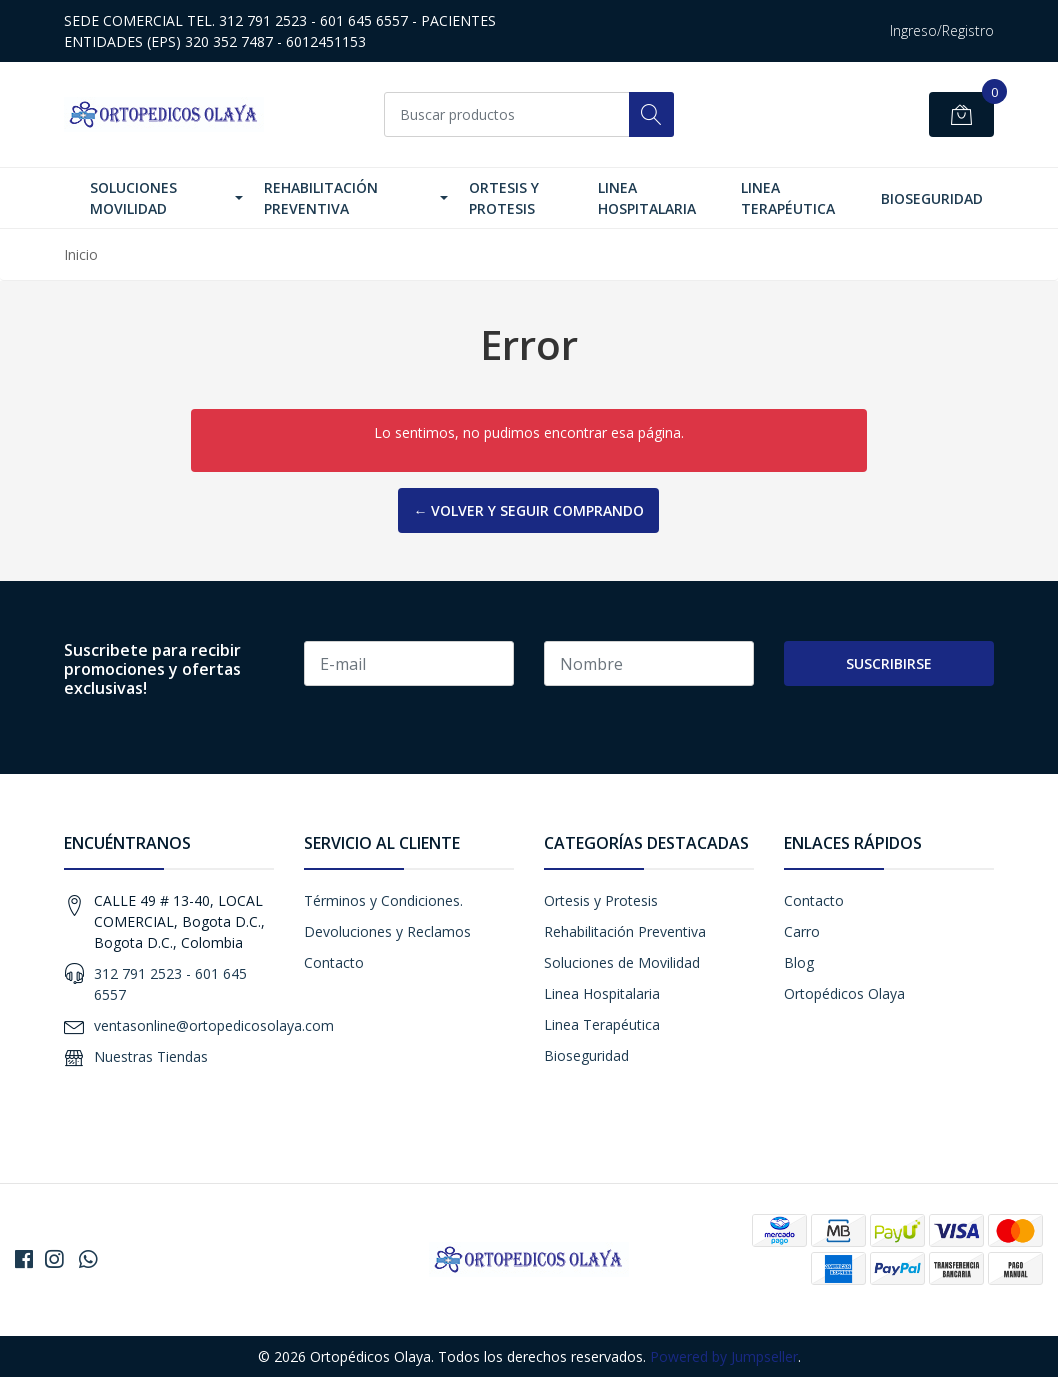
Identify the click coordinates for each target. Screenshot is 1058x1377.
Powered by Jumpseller (724, 1356)
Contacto (334, 962)
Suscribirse (889, 663)
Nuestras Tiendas (151, 1056)
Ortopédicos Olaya (844, 993)
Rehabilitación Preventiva (321, 198)
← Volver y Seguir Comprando (528, 510)
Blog (799, 962)
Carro (802, 931)
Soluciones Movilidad (133, 198)
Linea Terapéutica (788, 198)
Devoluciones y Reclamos (387, 931)
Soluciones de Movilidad (622, 962)
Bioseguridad (932, 198)
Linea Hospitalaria (647, 198)
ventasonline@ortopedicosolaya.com (214, 1025)
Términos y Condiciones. (383, 900)
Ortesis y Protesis (504, 198)
